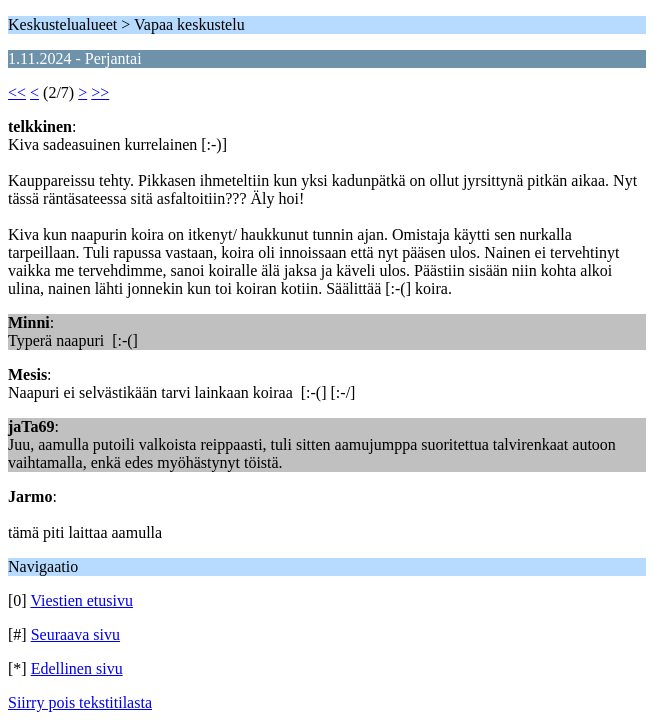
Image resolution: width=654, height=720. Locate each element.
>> (100, 92)
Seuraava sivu (75, 634)
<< (17, 92)
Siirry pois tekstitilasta (80, 702)
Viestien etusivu (81, 600)
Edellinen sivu (77, 668)
